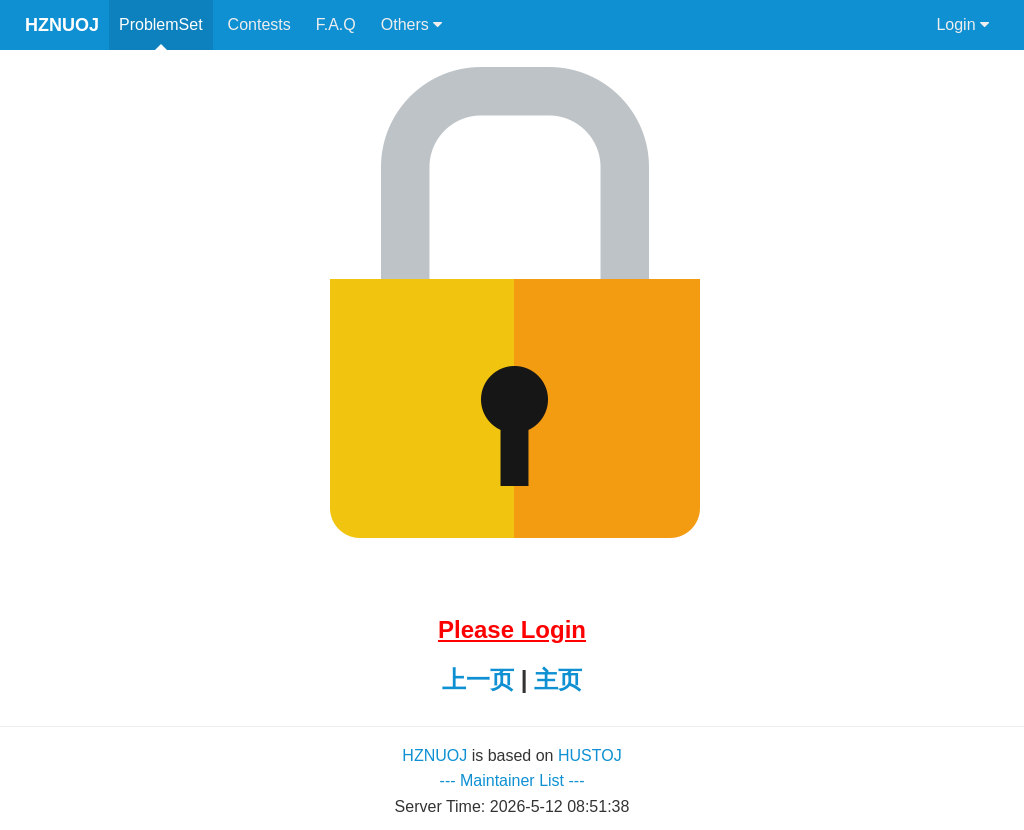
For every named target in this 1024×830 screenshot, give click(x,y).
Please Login (512, 629)
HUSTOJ (590, 755)
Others (411, 25)
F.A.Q (336, 24)
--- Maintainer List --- (512, 780)
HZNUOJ (62, 25)
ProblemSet (161, 24)
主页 (558, 679)
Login (962, 25)
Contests (259, 24)
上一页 (478, 679)
